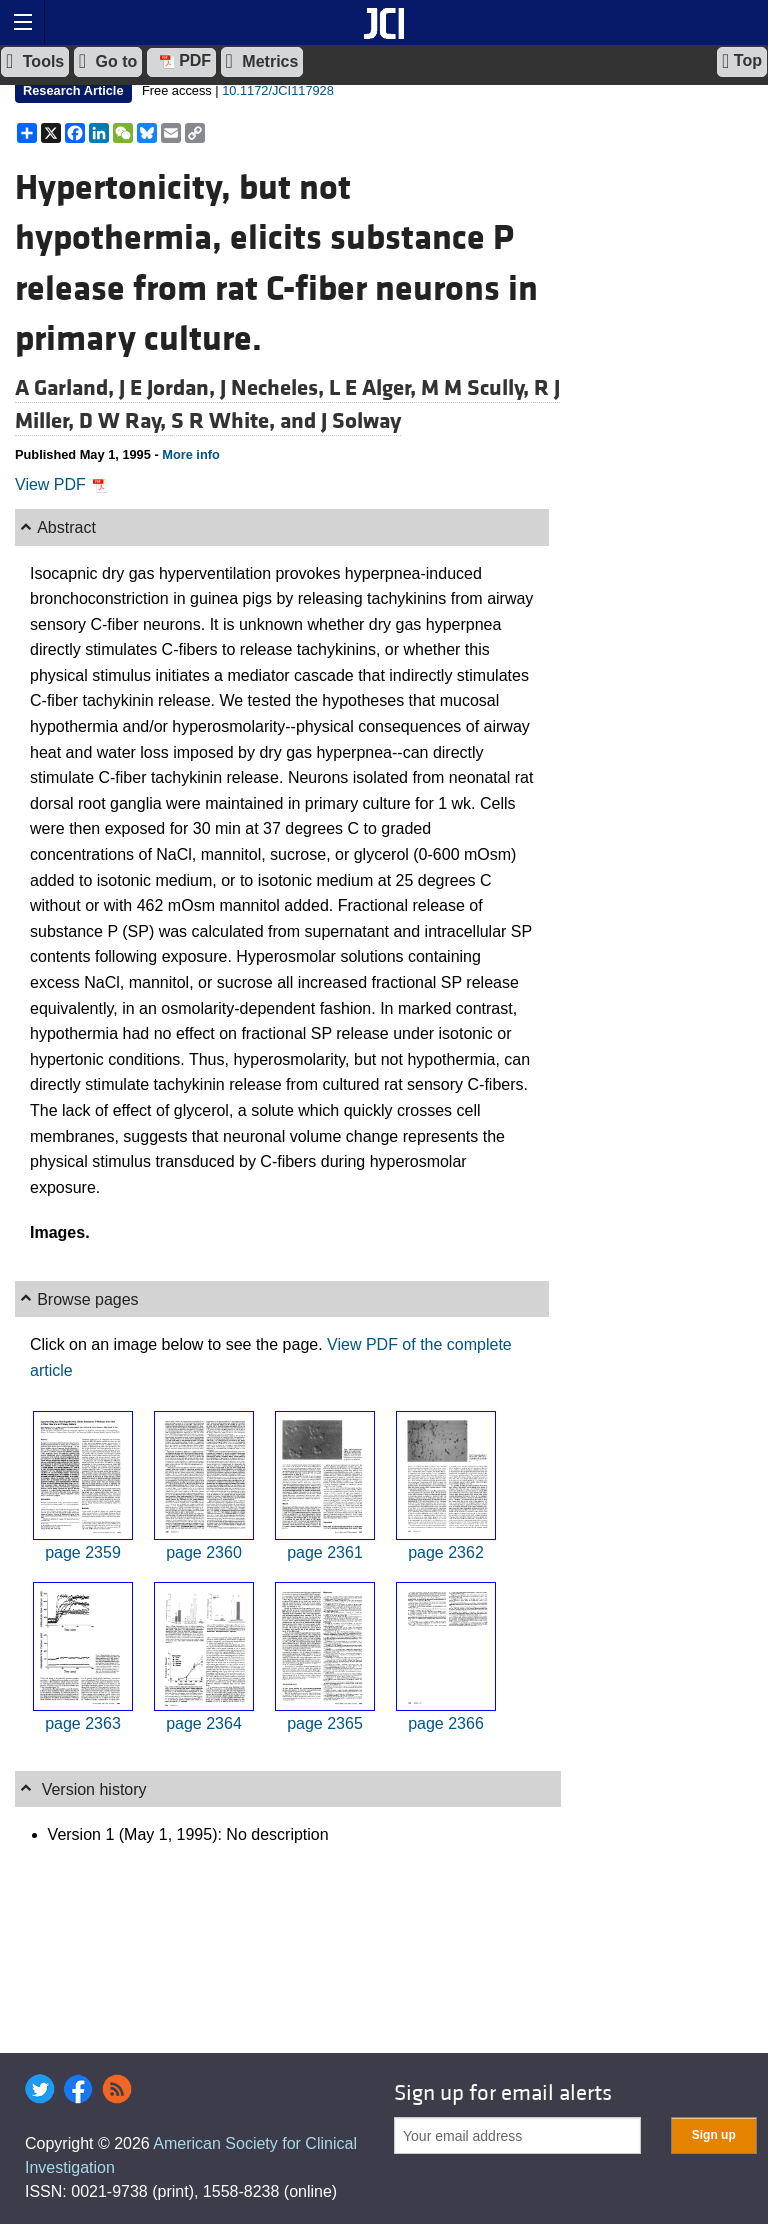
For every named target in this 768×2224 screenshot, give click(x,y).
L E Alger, (375, 388)
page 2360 (204, 1552)
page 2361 (325, 1552)
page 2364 (204, 1723)
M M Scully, (477, 388)
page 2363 (83, 1723)
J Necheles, (274, 388)
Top (742, 61)
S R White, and (246, 421)
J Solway (361, 421)
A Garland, (67, 388)
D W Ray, (125, 421)
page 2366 (446, 1723)
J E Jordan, (169, 388)
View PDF (61, 484)
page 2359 (83, 1552)
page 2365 (325, 1723)
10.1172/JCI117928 (278, 90)
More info (191, 454)
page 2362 (446, 1552)
